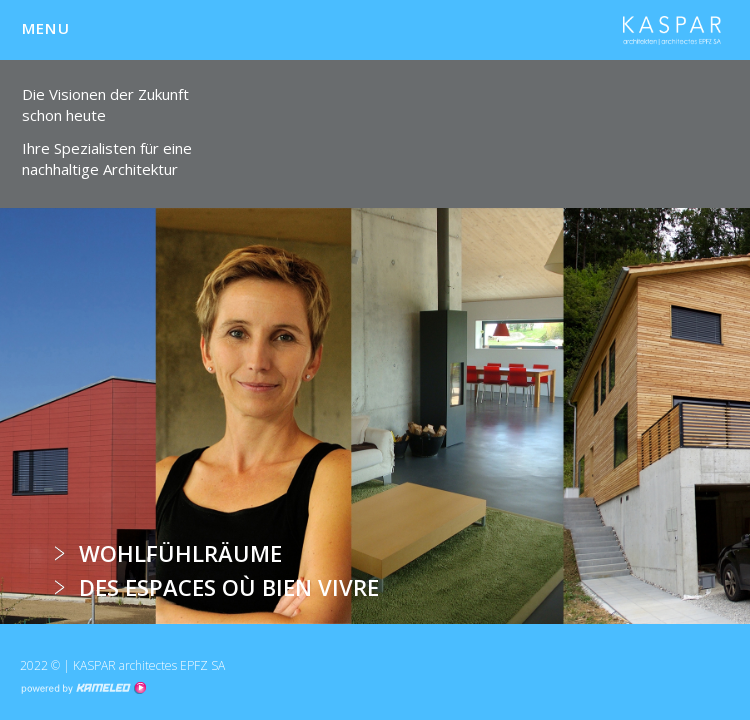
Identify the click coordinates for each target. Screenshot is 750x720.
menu (55, 28)
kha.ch (672, 30)
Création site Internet (83, 688)
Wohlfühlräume (180, 553)
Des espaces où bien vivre (229, 587)
